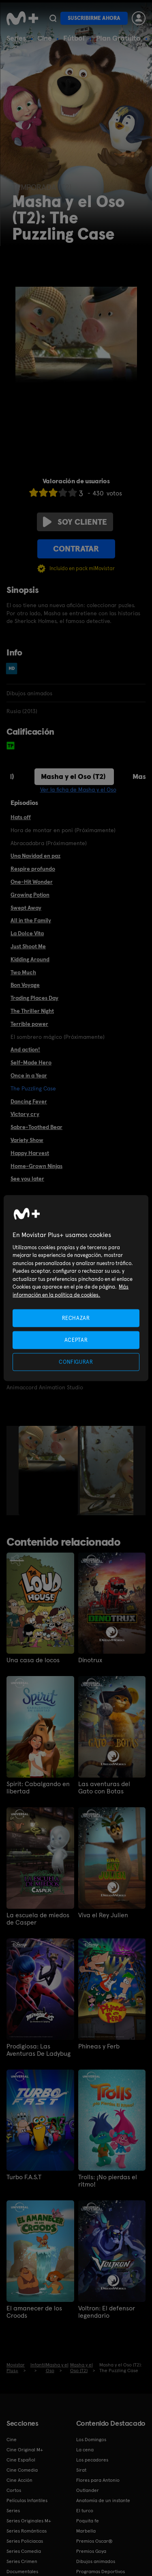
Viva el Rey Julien (103, 1915)
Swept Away (26, 907)
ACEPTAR (76, 1340)
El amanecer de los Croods (34, 2312)
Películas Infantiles (26, 2500)
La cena (85, 2450)
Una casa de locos (33, 1660)
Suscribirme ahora (94, 18)
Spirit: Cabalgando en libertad (38, 1787)
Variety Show (27, 1140)
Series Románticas (26, 2531)
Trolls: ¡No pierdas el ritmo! (107, 2181)
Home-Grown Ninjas (36, 1166)
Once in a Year (29, 1075)
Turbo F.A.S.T (23, 2177)
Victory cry (25, 1114)
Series (16, 38)
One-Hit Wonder (32, 881)
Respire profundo (33, 868)
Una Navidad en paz (35, 855)
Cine (44, 38)
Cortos (13, 2490)
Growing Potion (30, 894)
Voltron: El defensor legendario (106, 2312)
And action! (25, 1049)
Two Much (23, 972)
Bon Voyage (25, 985)
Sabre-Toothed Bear (36, 1127)
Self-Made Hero (31, 1062)
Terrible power (29, 1024)
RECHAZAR (76, 1318)
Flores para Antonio (98, 2480)
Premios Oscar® (94, 2541)
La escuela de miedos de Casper (37, 1919)
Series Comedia (23, 2551)
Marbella (86, 2531)
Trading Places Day (34, 998)
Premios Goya (91, 2551)
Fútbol (74, 38)
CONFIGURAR (76, 1362)
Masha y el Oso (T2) (73, 776)
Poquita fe (87, 2521)
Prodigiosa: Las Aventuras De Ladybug (38, 2050)
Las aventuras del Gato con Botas (104, 1787)
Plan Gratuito (118, 38)
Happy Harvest (30, 1153)
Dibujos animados (95, 2561)
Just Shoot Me (28, 946)
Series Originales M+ (28, 2521)
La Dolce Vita (27, 933)
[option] (49, 1470)
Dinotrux (90, 1660)
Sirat (81, 2470)
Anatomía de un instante (103, 2500)
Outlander (87, 2490)
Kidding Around (30, 959)
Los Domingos (91, 2439)
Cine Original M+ (24, 2450)
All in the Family (31, 920)
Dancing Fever (29, 1101)
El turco (84, 2510)
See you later (27, 1178)
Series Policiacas (24, 2541)
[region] (76, 1288)
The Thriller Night (32, 1011)
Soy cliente (75, 522)
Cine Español (20, 2460)
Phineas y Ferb (99, 2046)
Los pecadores (92, 2460)
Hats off (21, 817)
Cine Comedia (22, 2470)
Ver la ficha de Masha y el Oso (78, 789)
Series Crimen (21, 2561)
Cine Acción (19, 2480)
